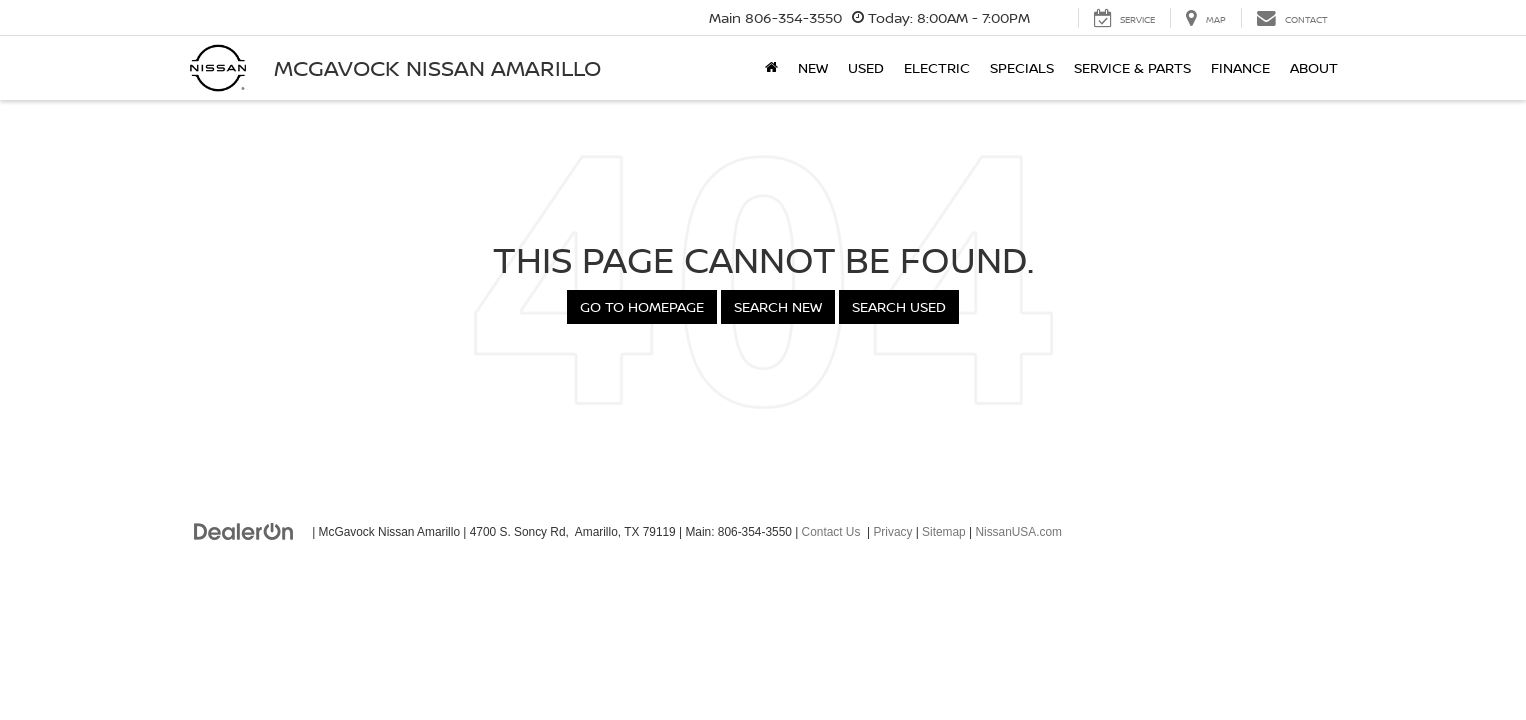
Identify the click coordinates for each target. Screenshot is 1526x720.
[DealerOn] (244, 531)
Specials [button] (1022, 67)
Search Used (899, 306)
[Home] (771, 68)
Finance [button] (1240, 67)
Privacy (892, 532)
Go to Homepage (642, 306)
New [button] (813, 67)
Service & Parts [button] (1132, 67)
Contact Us (831, 532)
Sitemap (944, 532)
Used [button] (866, 67)
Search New (778, 306)
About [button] (1314, 67)
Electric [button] (937, 67)
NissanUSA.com (1018, 532)
